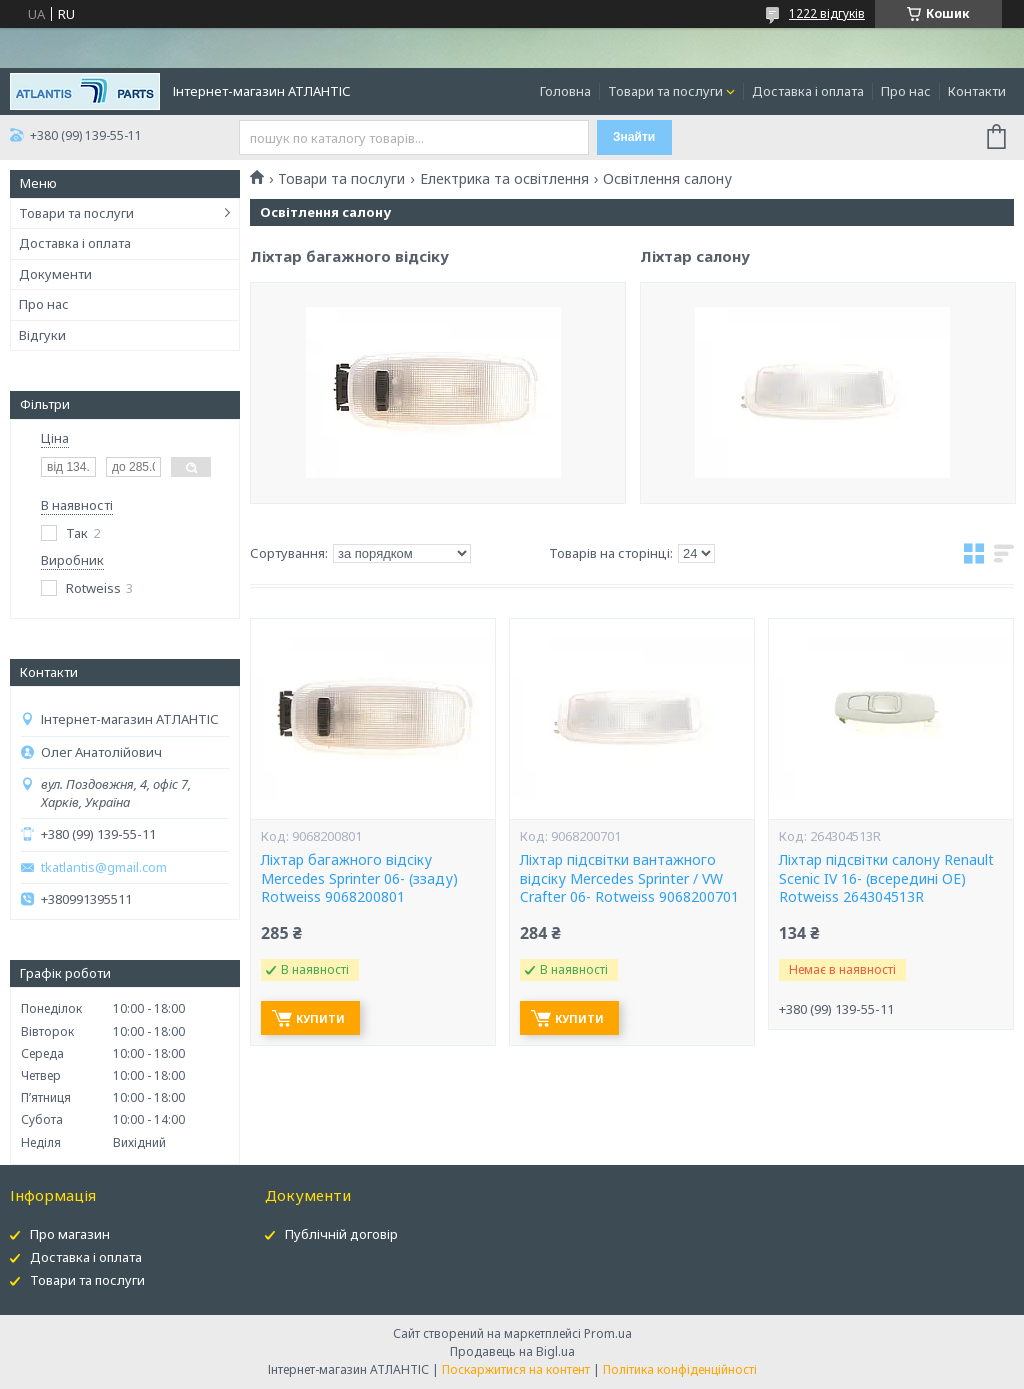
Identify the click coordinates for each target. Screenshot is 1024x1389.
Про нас (906, 91)
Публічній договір (341, 1234)
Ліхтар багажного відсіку (349, 341)
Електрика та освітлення (504, 179)
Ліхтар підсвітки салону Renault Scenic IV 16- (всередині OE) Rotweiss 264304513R (886, 879)
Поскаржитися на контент (516, 1369)
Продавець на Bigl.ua (512, 1351)
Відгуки (42, 335)
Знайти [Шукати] (634, 137)
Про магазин (70, 1234)
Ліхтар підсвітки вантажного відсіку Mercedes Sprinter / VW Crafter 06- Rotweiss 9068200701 (629, 879)
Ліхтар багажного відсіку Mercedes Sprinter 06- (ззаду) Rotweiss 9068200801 (359, 879)
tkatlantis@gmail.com (104, 867)
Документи (55, 274)
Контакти (977, 91)
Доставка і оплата (808, 91)
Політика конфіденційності (680, 1369)
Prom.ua (608, 1333)
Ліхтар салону (695, 315)
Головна (565, 91)
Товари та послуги (665, 91)
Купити (320, 1018)
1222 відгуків (827, 13)
